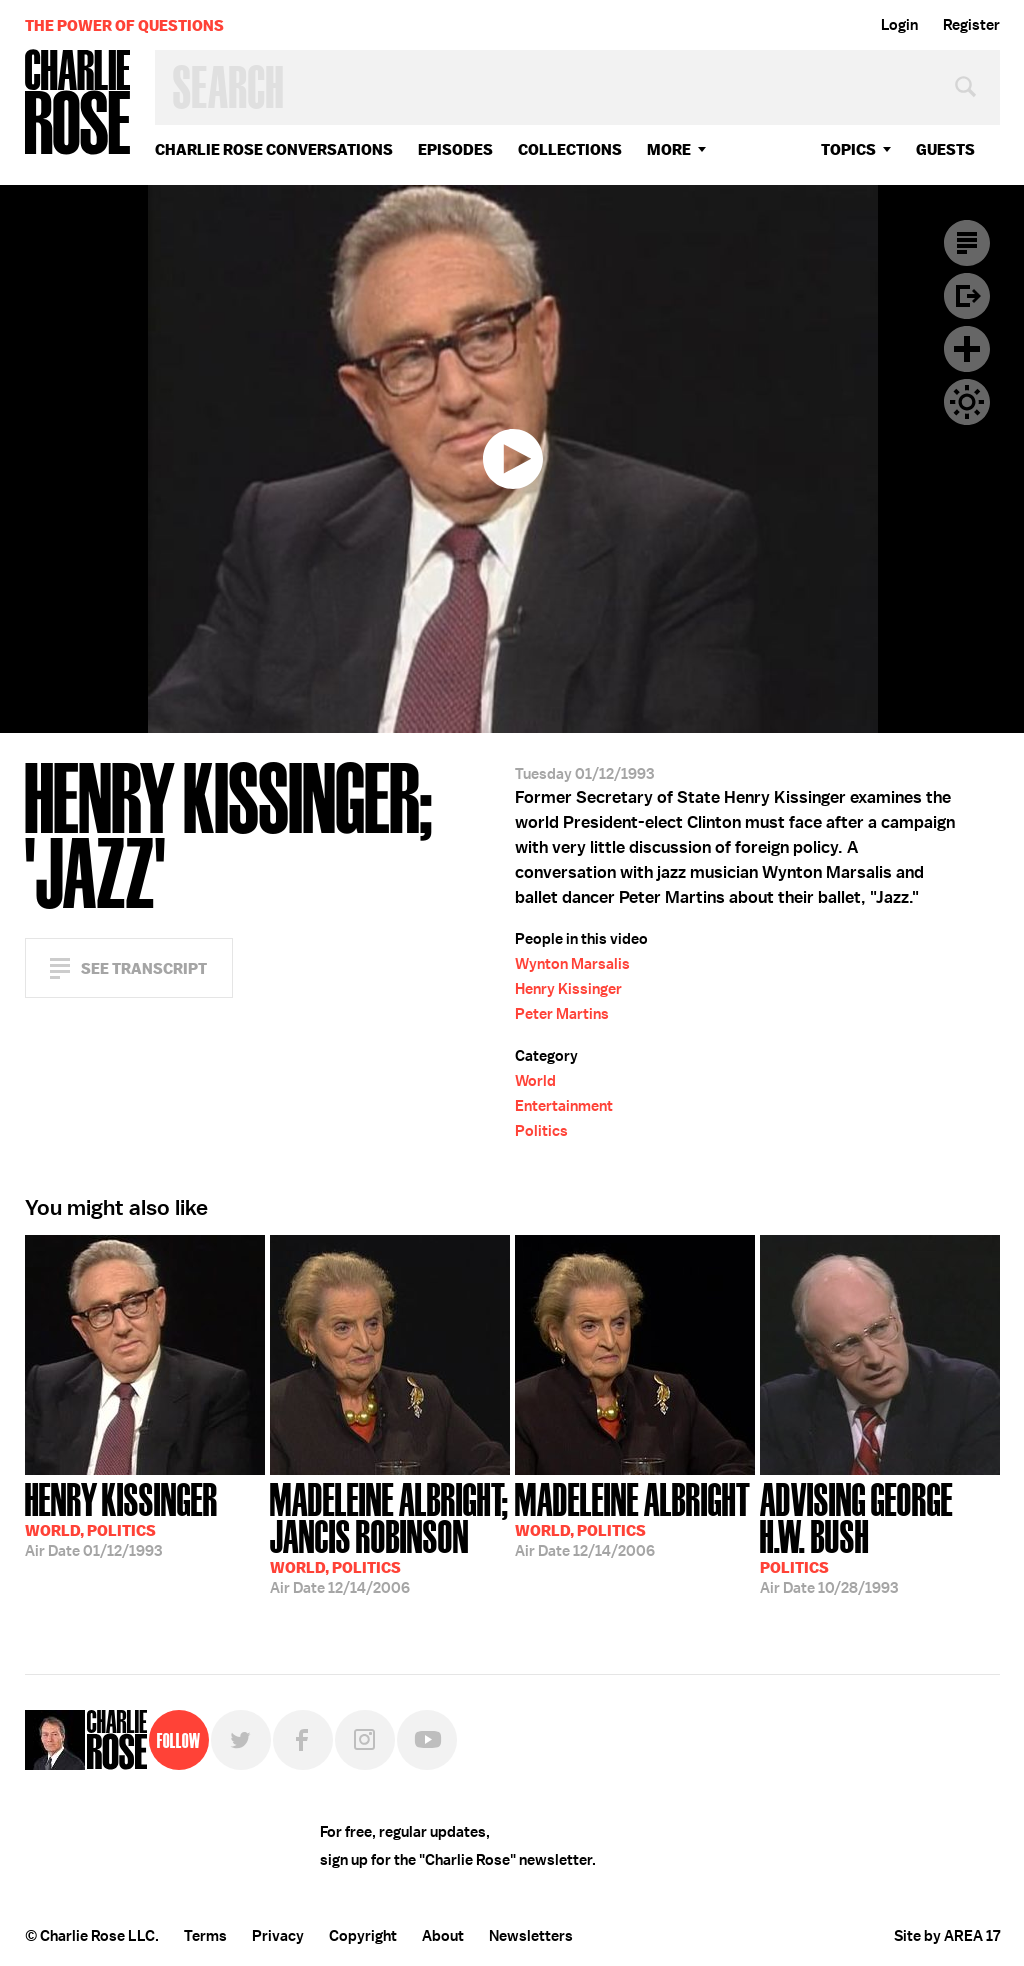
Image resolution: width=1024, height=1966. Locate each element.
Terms (205, 1936)
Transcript (967, 243)
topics (848, 149)
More (669, 149)
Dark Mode (967, 402)
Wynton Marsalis (572, 964)
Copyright (363, 1936)
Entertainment (564, 1106)
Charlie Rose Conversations (274, 149)
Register (971, 25)
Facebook (303, 1740)
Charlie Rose (78, 103)
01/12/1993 (121, 1518)
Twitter (241, 1740)
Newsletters (531, 1936)
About (443, 1936)
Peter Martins (562, 1014)
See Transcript (144, 968)
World (535, 1081)
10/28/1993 (880, 1536)
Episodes (455, 149)
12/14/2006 (390, 1536)
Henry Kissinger (568, 989)
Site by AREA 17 (947, 1936)
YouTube (427, 1740)
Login (899, 25)
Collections (570, 149)
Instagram (365, 1740)
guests (945, 149)
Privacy (278, 1936)
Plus (967, 349)
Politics (541, 1131)
